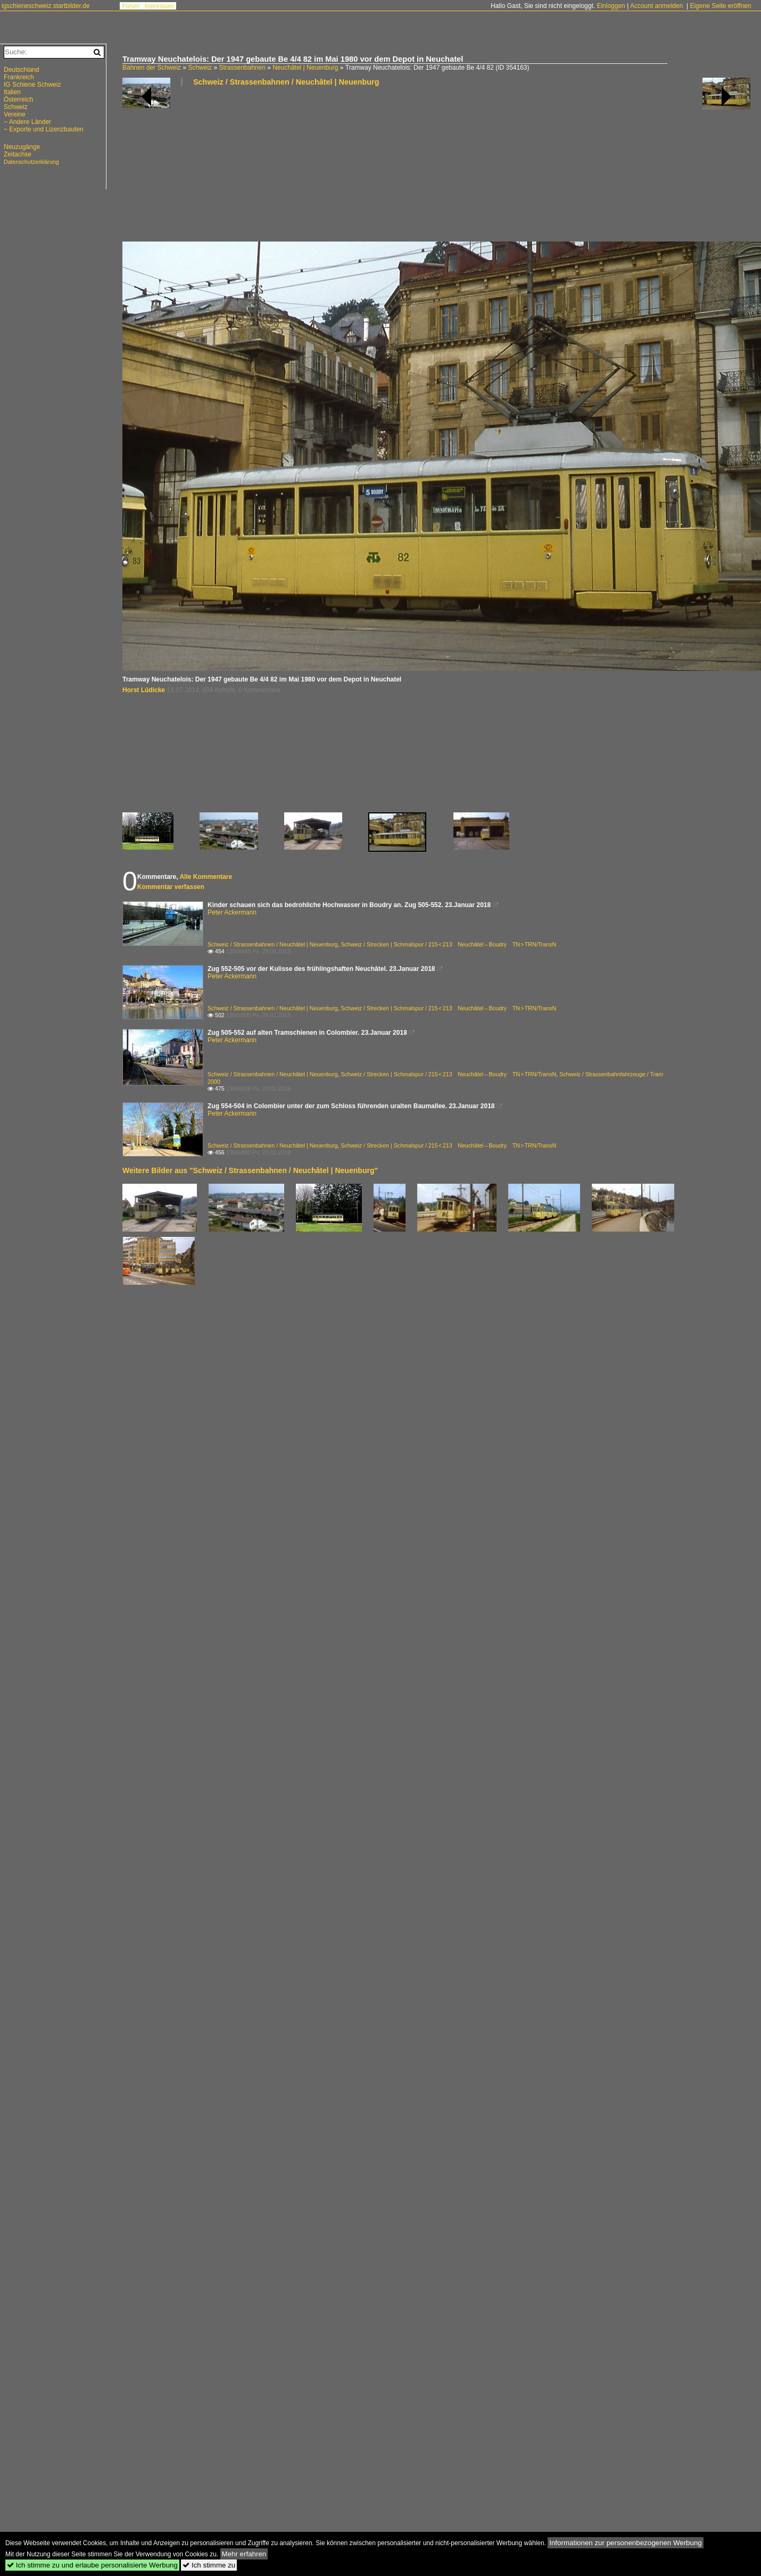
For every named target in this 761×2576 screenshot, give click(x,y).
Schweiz (200, 67)
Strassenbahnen (242, 67)
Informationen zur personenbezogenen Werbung (625, 2543)
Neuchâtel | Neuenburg (305, 67)
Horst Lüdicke (143, 690)
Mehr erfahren (244, 2554)
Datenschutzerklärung (31, 162)
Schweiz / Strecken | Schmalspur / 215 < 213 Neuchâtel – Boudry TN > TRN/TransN (448, 944)
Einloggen (611, 6)
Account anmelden (656, 6)
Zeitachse (17, 154)
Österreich (18, 99)
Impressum (159, 6)
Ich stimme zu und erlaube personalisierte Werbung (92, 2565)
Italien (12, 92)
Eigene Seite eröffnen (720, 6)
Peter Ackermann (232, 912)
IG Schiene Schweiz (32, 84)
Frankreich (19, 77)
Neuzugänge (22, 147)
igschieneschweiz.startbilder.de (45, 6)
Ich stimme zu (209, 2565)
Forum (130, 6)
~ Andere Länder (27, 122)
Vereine (15, 114)
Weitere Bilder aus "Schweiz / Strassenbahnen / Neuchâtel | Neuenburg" (250, 1170)
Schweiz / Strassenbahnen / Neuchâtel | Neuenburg (286, 82)
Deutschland (21, 69)
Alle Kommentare (205, 876)
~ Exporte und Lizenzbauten (44, 129)
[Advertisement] (184, 168)
